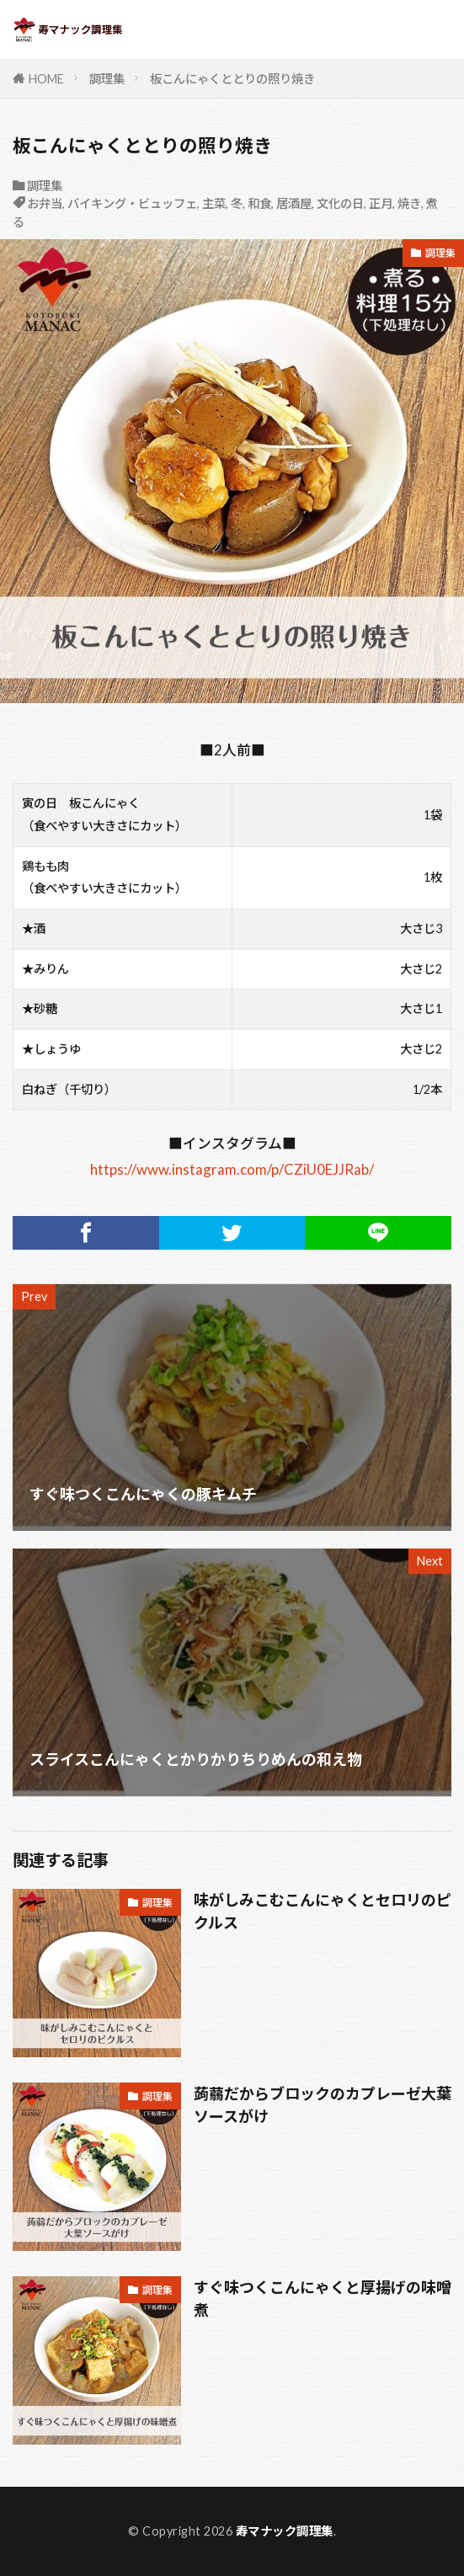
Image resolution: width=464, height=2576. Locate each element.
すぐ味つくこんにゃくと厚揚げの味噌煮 (322, 2298)
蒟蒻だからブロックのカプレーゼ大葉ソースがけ (322, 2104)
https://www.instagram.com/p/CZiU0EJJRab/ (232, 1169)
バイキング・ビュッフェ (132, 203)
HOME (46, 79)
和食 (259, 203)
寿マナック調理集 (284, 2531)
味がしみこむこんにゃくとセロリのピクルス (322, 1911)
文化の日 (340, 203)
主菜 (214, 203)
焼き (409, 203)
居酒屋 (294, 203)
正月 (380, 203)
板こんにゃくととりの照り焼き (232, 79)
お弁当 (44, 203)
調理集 (107, 79)
